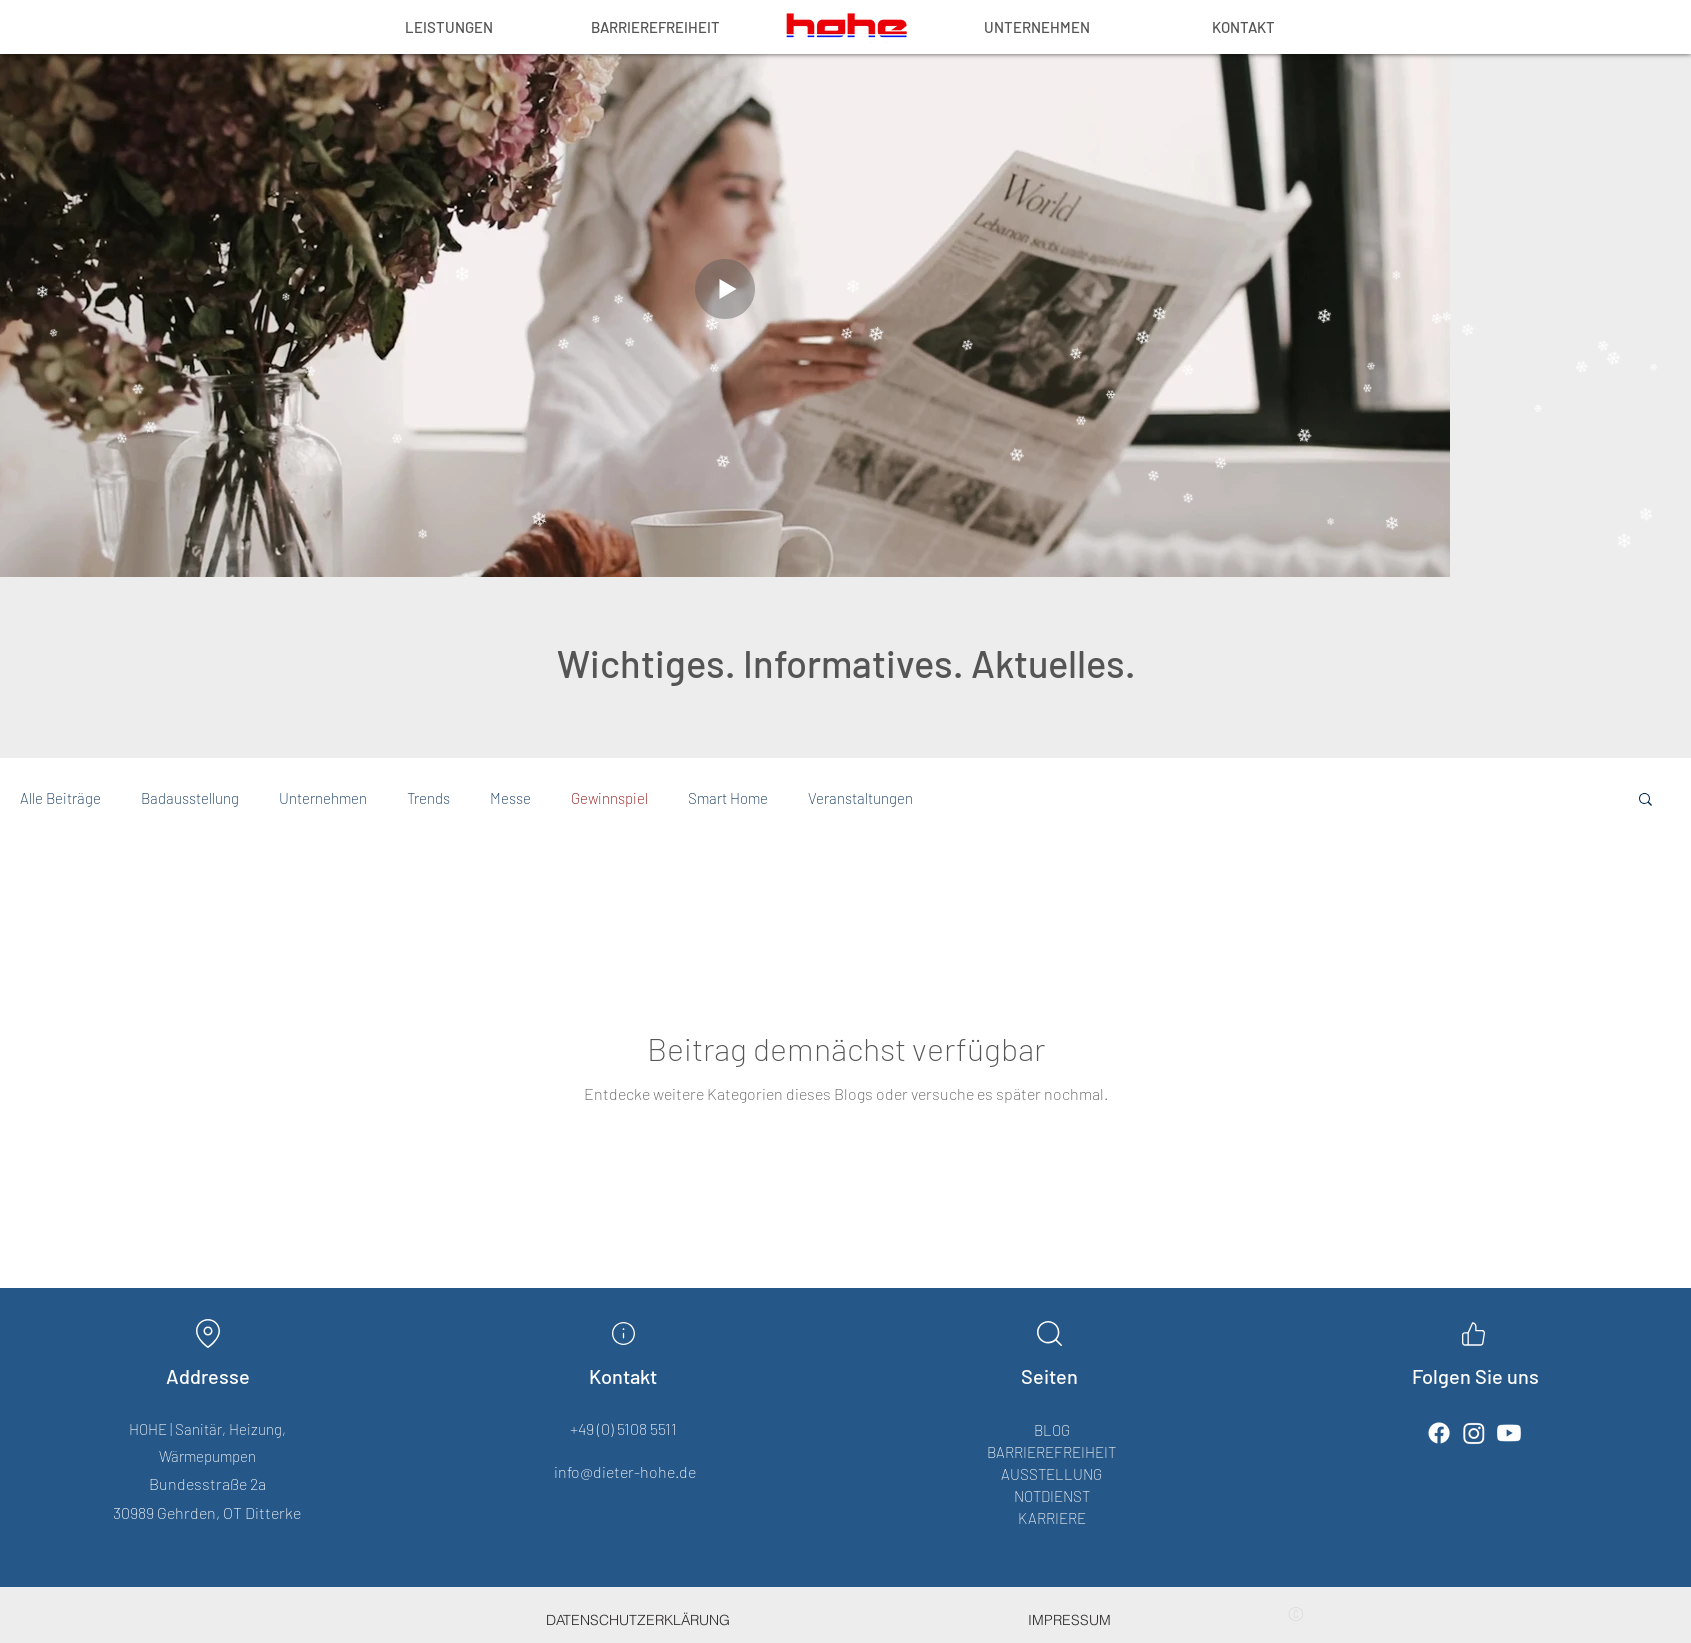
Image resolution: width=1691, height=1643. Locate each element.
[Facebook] (1439, 1433)
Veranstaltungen (860, 798)
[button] (1645, 800)
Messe (510, 798)
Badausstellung (190, 798)
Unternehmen (323, 798)
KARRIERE (1052, 1518)
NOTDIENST (1052, 1496)
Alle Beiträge (60, 798)
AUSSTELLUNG (1051, 1474)
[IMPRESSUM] (1070, 1620)
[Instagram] (1474, 1433)
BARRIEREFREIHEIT (1051, 1452)
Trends (428, 798)
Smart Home (728, 798)
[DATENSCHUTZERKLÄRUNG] (638, 1620)
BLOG (1052, 1430)
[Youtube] (1509, 1433)
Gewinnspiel (609, 798)
